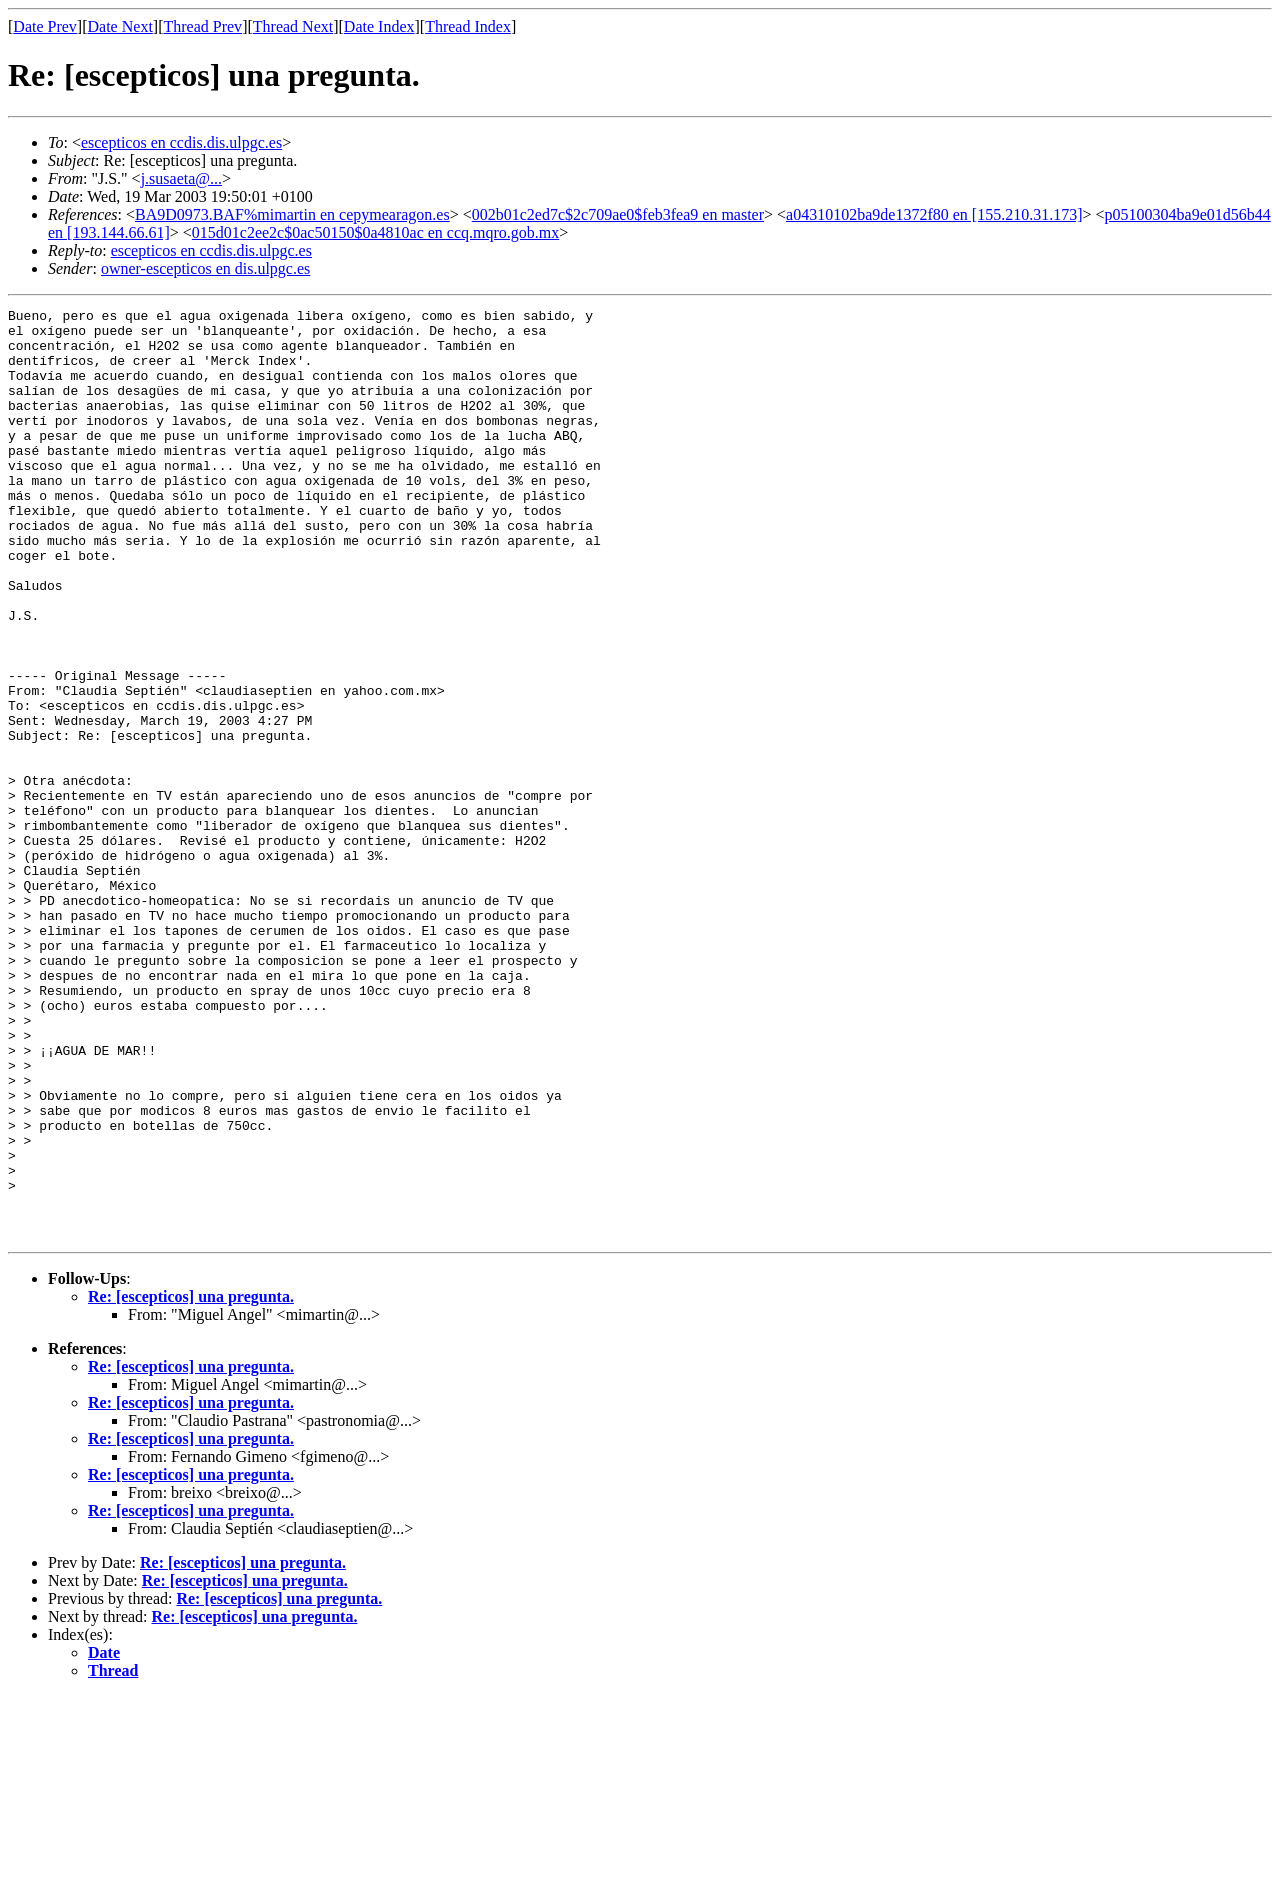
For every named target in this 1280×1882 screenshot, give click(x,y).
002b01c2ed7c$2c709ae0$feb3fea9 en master (618, 214)
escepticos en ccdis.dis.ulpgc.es (181, 142)
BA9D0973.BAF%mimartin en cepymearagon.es (292, 214)
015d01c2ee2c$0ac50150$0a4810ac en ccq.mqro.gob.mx (375, 232)
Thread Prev (202, 26)
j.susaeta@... (181, 178)
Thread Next (293, 26)
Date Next (120, 26)
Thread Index (468, 26)
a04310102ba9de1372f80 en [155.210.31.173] (934, 214)
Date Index (379, 26)
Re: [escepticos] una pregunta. (191, 1482)
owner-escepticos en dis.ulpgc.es (205, 268)
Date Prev (45, 26)
